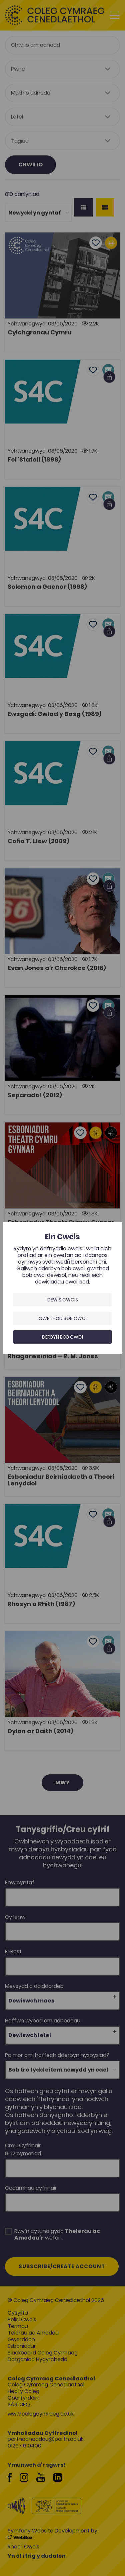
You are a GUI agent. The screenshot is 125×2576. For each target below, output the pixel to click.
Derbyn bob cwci (62, 1337)
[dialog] (62, 1288)
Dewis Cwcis (62, 1299)
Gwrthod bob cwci (63, 1318)
